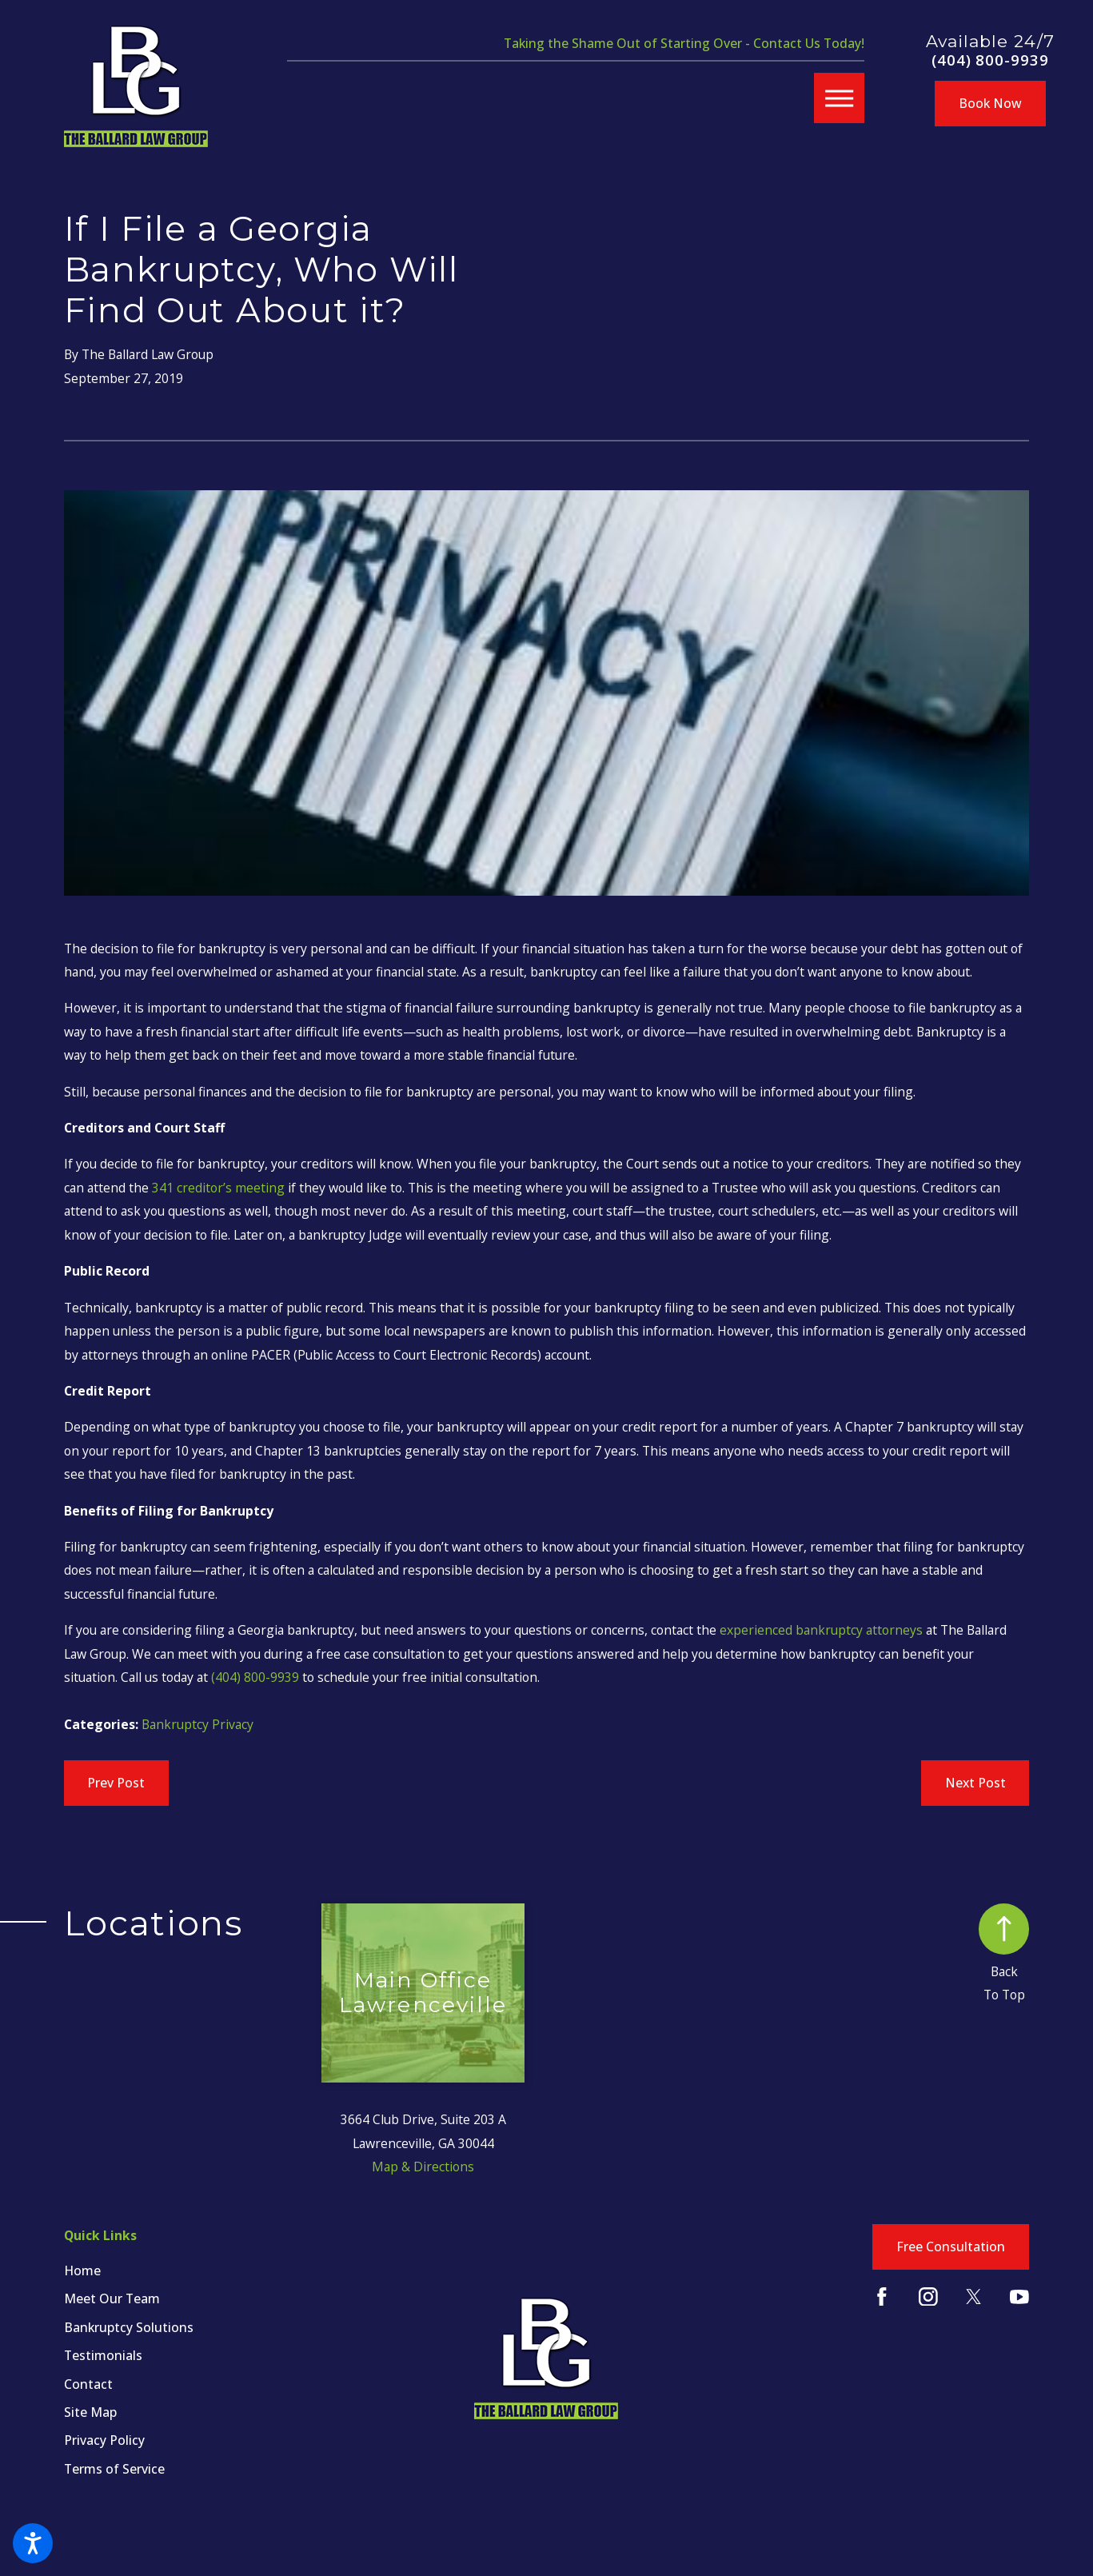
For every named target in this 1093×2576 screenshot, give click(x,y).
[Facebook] (882, 2296)
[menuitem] (193, 2270)
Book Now (990, 103)
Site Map (90, 2412)
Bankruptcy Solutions (128, 2327)
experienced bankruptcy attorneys (821, 1630)
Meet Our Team (112, 2298)
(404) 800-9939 (990, 60)
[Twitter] (973, 2296)
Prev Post (116, 1782)
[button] (33, 2543)
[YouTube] (1019, 2296)
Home (82, 2270)
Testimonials (103, 2355)
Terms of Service (114, 2469)
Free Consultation (950, 2246)
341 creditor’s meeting (218, 1187)
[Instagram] (928, 2296)
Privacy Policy (104, 2440)
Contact (88, 2384)
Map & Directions (423, 2166)
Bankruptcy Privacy (197, 1724)
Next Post (975, 1782)
